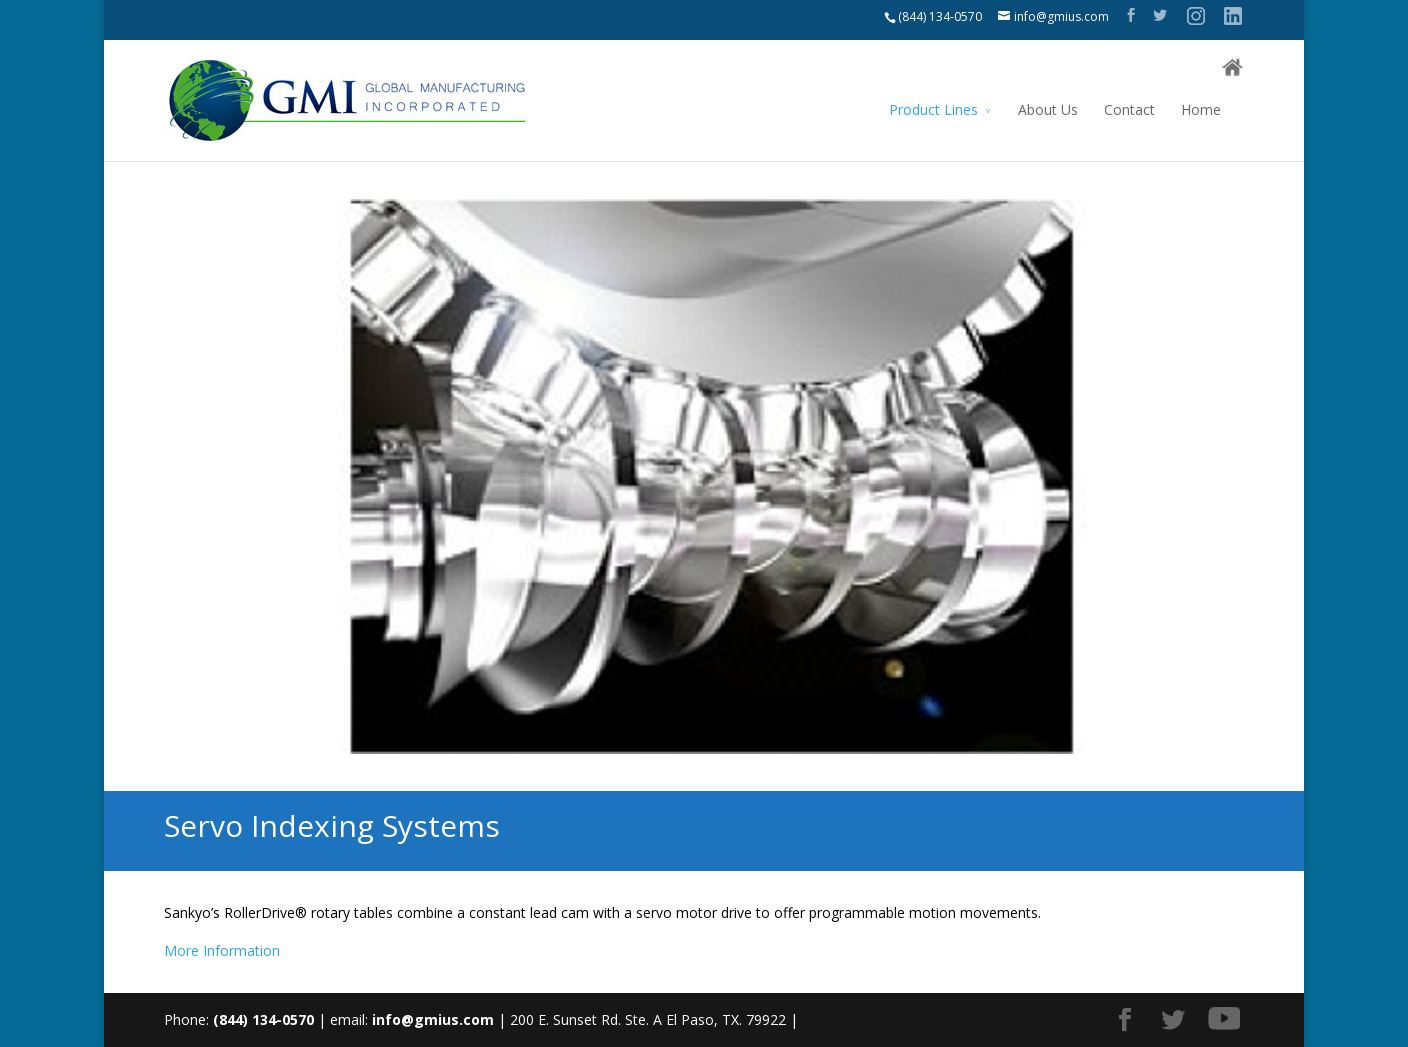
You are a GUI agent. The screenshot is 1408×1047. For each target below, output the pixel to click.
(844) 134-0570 (940, 16)
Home (1201, 109)
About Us (1048, 109)
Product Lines (933, 109)
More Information (222, 950)
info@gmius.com (433, 1019)
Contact (1129, 109)
